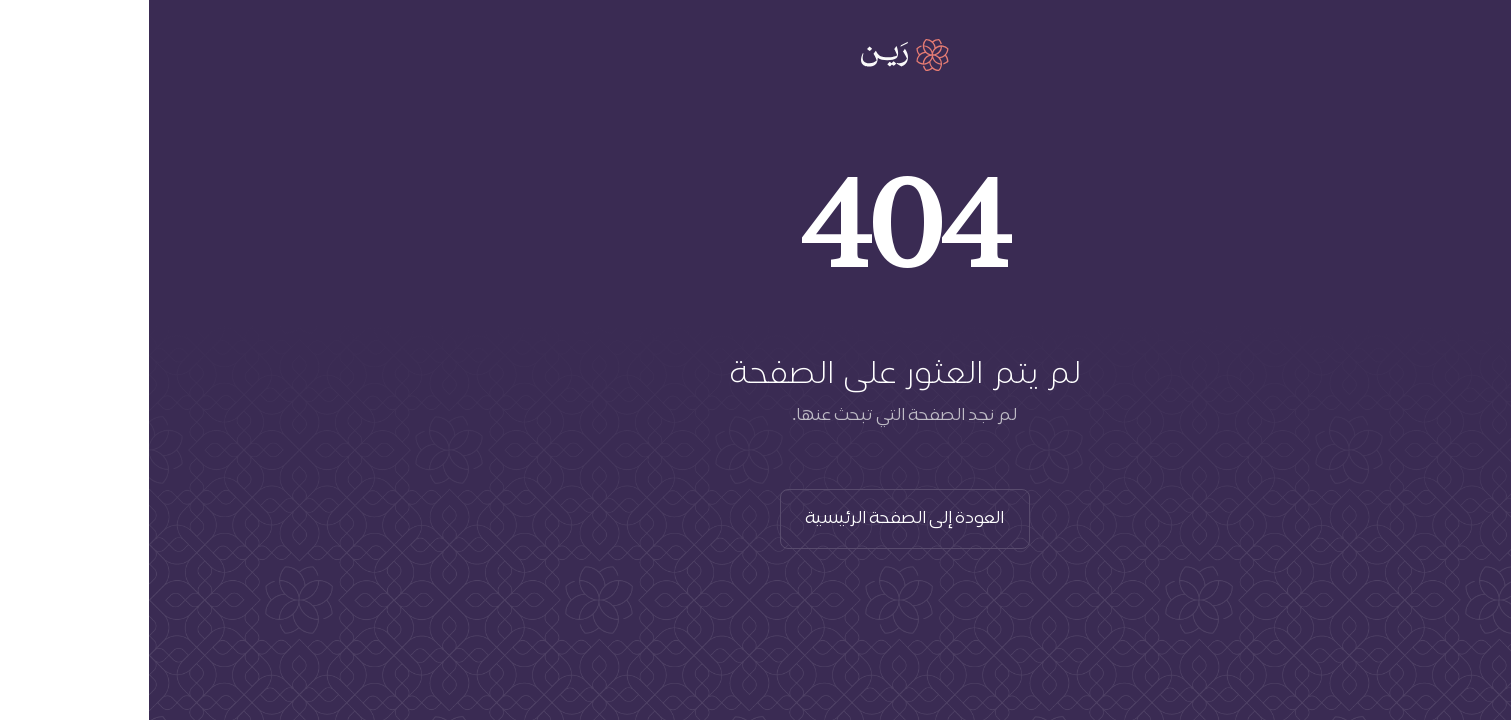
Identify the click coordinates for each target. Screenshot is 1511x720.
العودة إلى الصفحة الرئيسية (755, 519)
